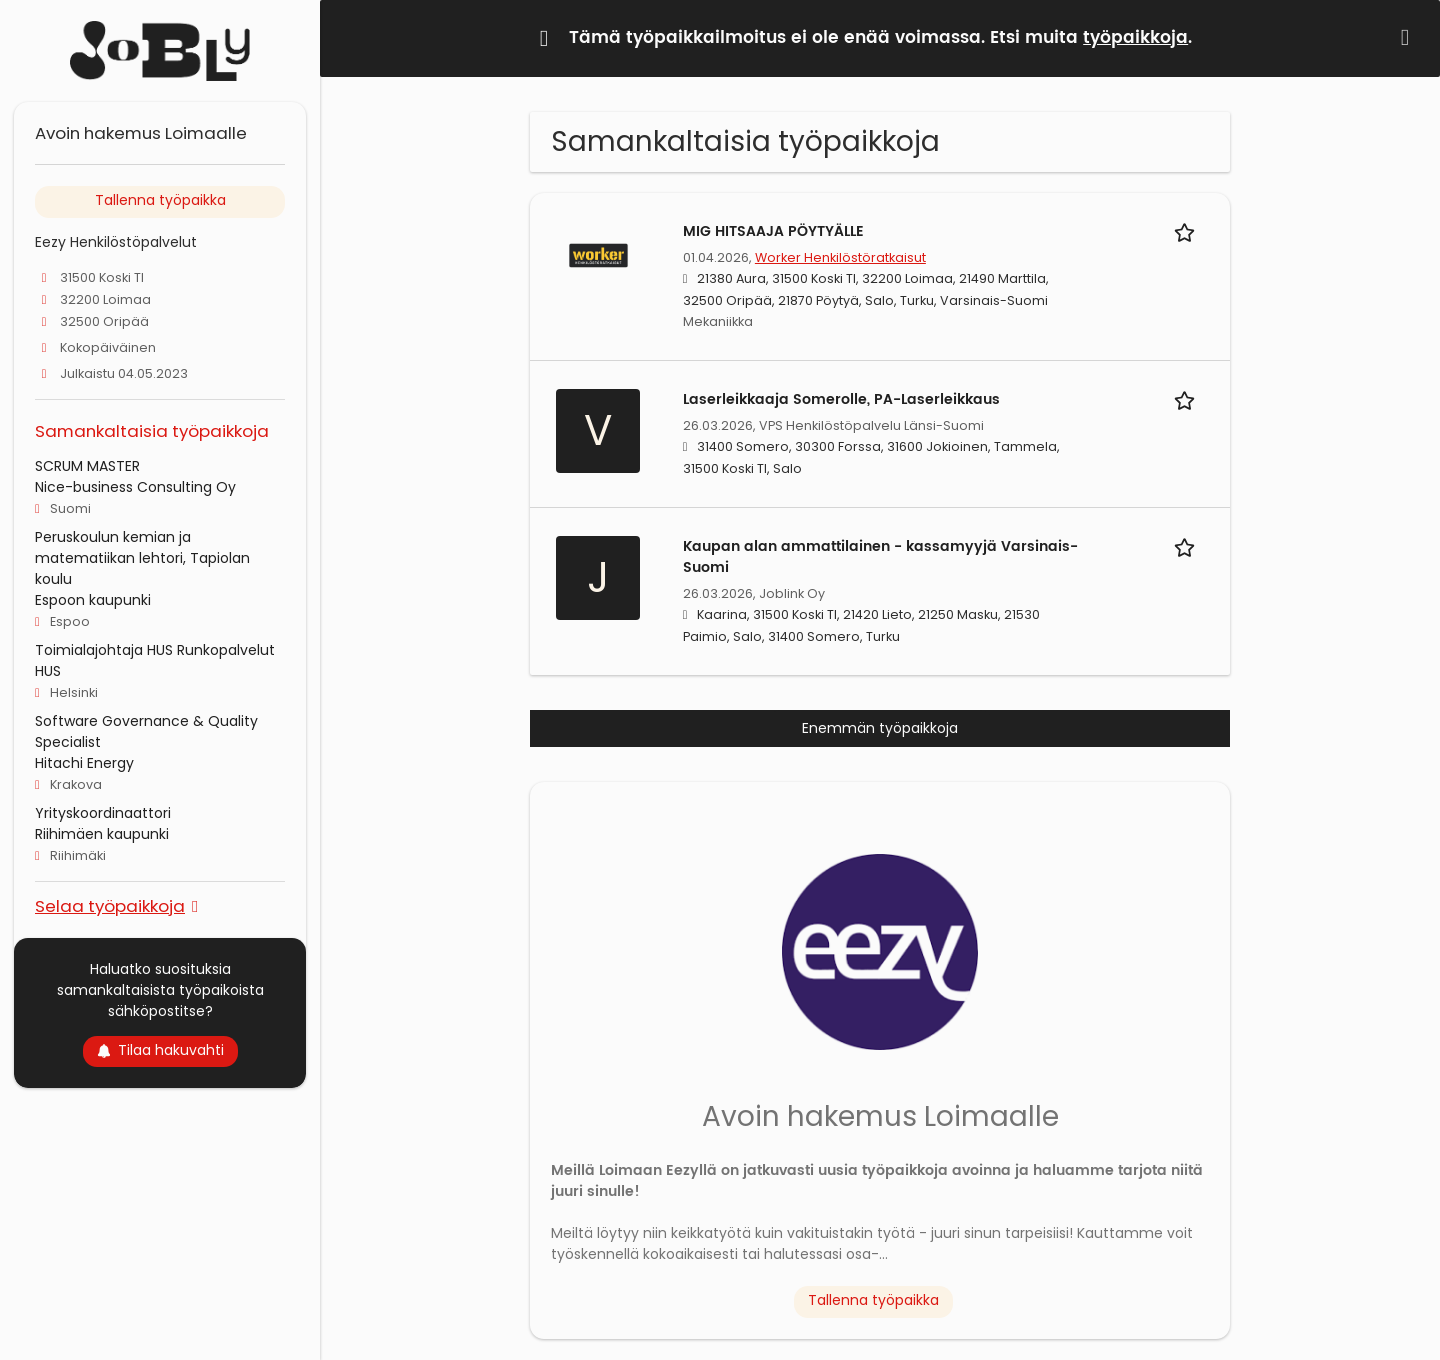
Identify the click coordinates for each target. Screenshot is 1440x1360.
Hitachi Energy (84, 763)
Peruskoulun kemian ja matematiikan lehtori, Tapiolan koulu (142, 558)
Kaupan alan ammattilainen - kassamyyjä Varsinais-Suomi (880, 557)
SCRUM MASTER (87, 466)
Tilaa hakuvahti (160, 1050)
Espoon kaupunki (93, 600)
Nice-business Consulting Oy (135, 487)
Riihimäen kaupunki (102, 834)
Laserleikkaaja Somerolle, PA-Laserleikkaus (841, 399)
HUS (48, 671)
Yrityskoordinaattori (103, 813)
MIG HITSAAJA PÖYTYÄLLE (773, 231)
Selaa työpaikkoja (110, 905)
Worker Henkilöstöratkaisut (840, 257)
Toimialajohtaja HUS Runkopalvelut (155, 650)
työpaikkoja (1135, 38)
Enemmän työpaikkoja (880, 728)
